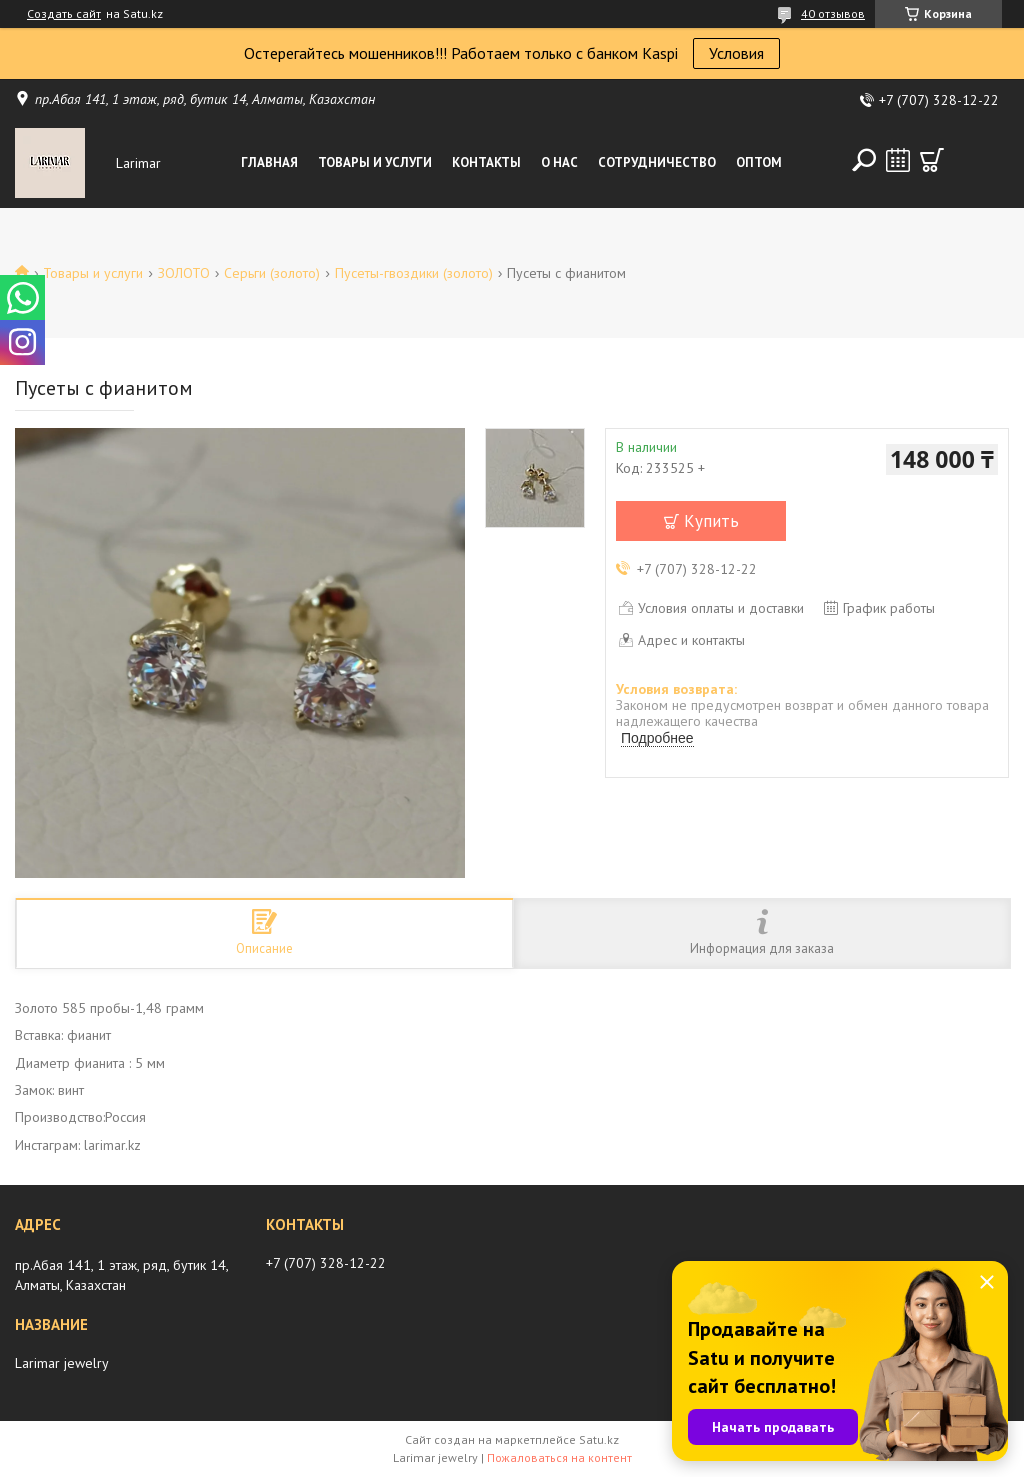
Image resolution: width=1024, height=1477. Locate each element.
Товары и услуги (375, 162)
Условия (736, 53)
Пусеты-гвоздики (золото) (414, 273)
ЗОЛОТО (184, 273)
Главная (269, 162)
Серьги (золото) (272, 273)
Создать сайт (64, 14)
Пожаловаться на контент (559, 1457)
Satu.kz (599, 1439)
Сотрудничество (657, 162)
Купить (711, 521)
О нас (559, 162)
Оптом (759, 162)
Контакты (486, 162)
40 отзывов (833, 13)
